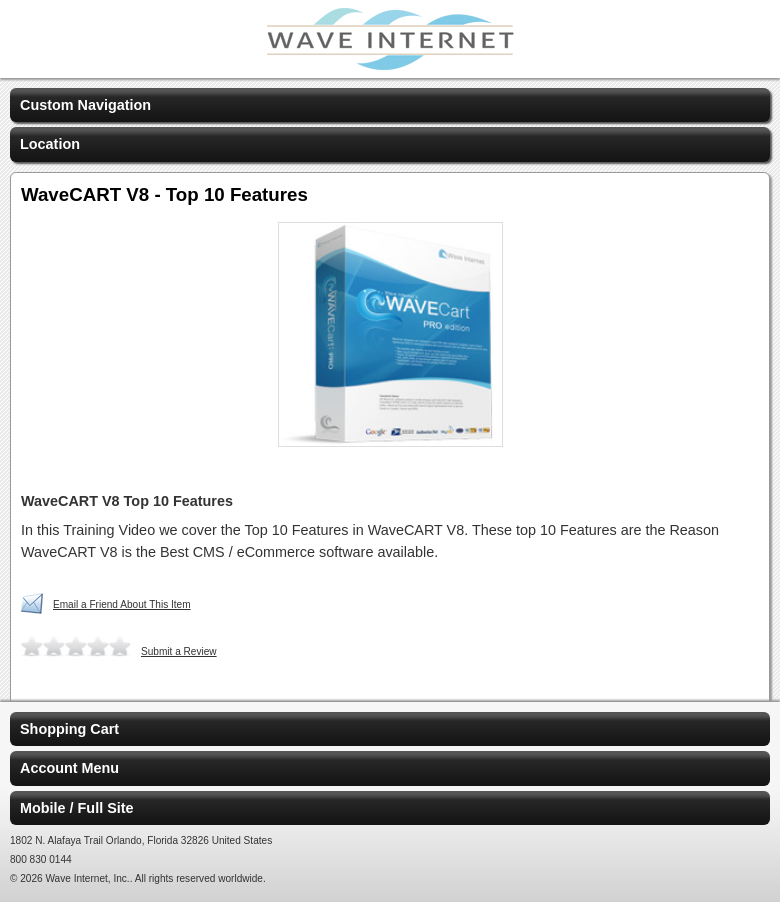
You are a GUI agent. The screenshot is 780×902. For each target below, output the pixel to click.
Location (50, 144)
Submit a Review (179, 651)
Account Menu (69, 768)
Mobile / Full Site (77, 808)
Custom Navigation (85, 105)
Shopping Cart (69, 729)
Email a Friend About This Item (122, 604)
